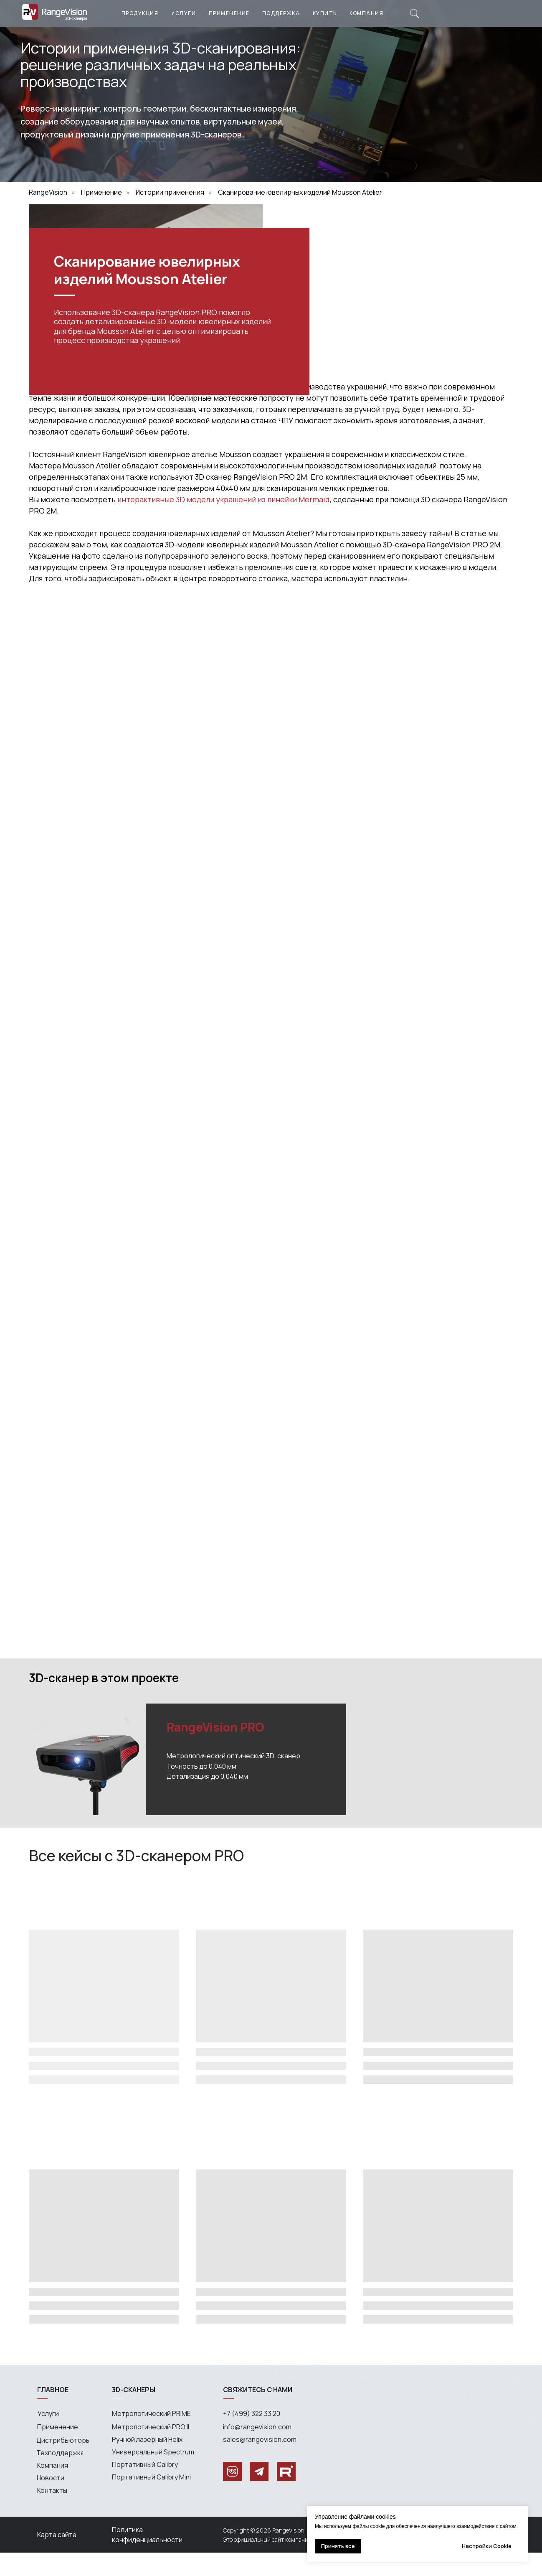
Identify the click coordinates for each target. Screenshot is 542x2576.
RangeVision (48, 192)
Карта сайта (56, 2558)
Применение (101, 192)
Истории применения (170, 192)
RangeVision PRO (215, 1750)
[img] (414, 13)
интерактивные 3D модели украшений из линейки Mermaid (223, 523)
